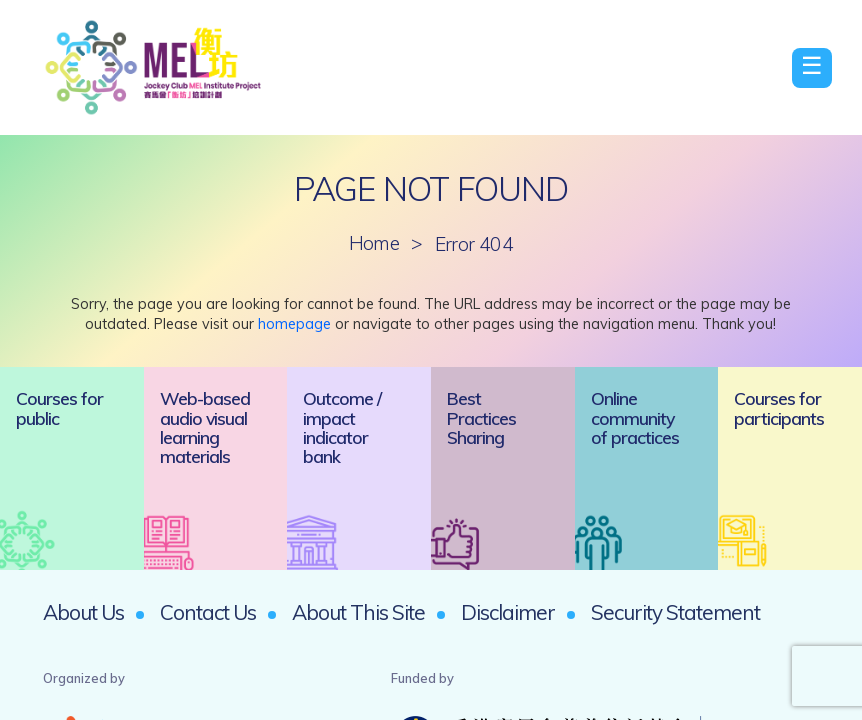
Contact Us (208, 612)
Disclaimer (508, 612)
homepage (294, 324)
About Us (83, 612)
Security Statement (675, 612)
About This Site (358, 612)
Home (374, 243)
